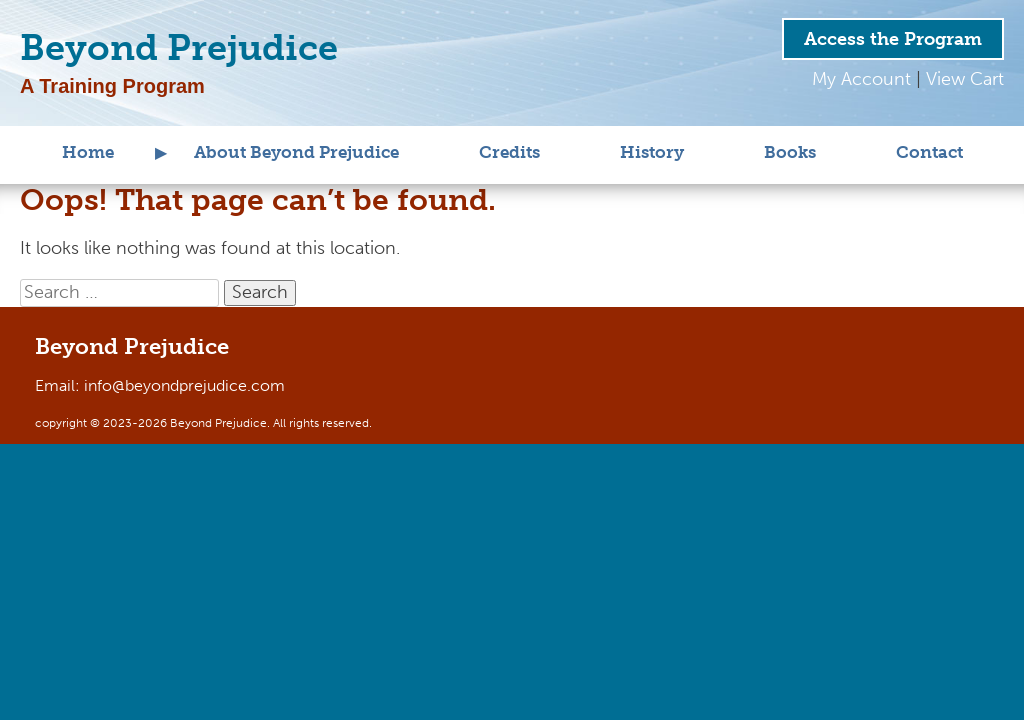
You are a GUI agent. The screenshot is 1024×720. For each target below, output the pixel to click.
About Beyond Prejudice (296, 152)
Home (88, 152)
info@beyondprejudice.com (184, 385)
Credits (509, 152)
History (652, 152)
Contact (929, 152)
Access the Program (893, 39)
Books (790, 152)
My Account (861, 79)
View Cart (965, 79)
